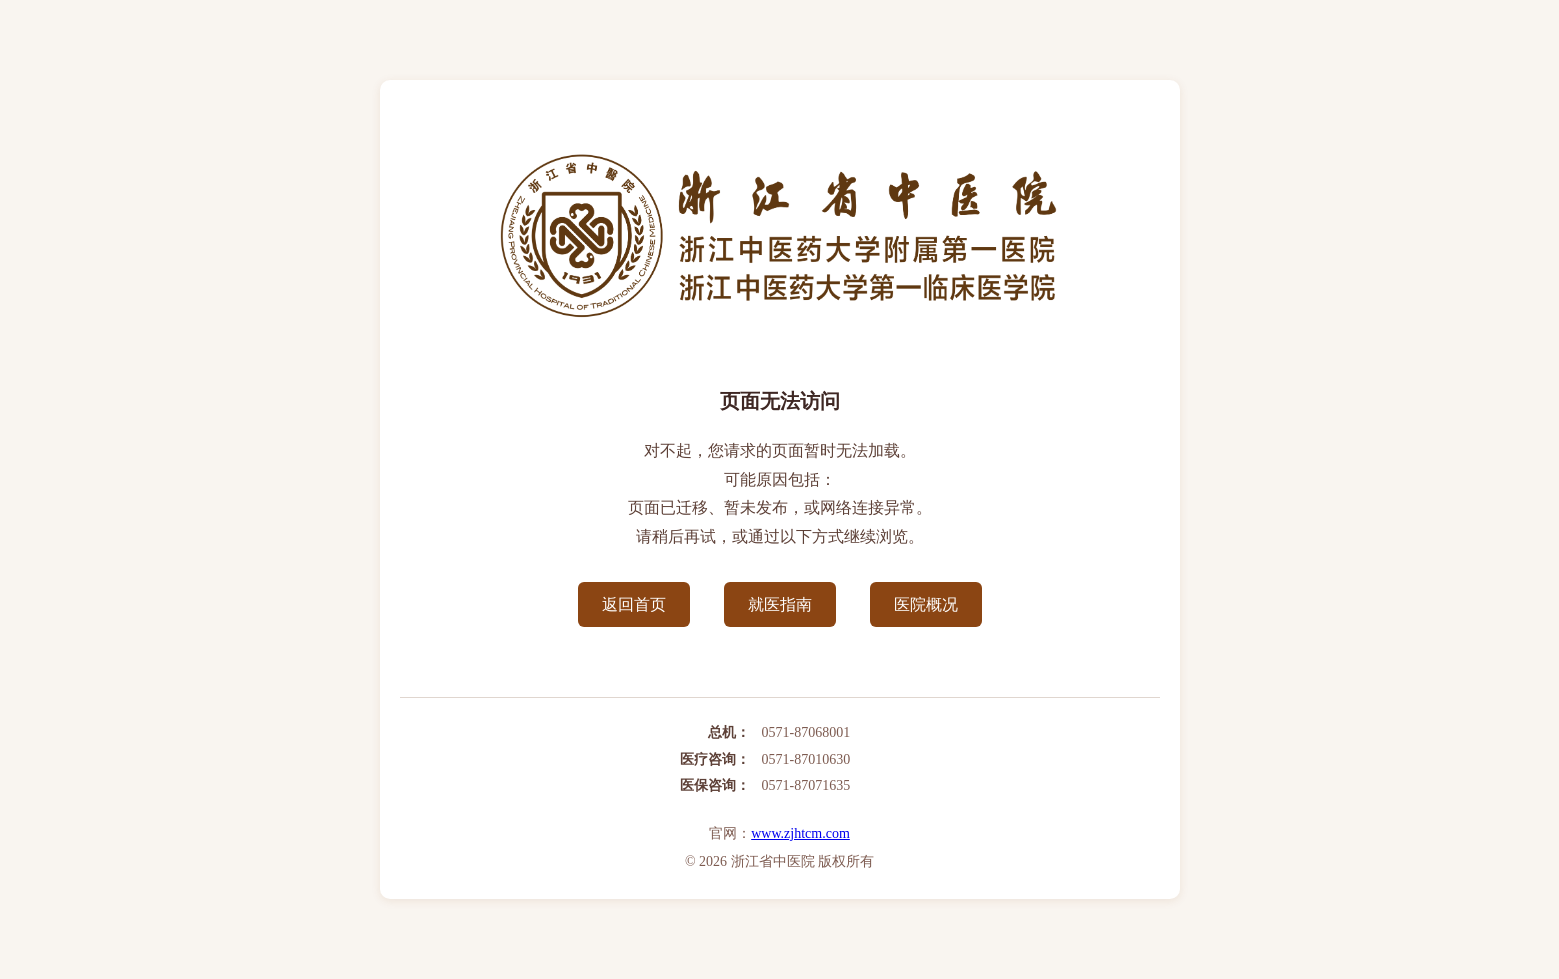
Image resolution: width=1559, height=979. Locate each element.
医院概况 (926, 604)
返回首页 (634, 604)
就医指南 (780, 604)
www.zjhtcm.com (800, 833)
